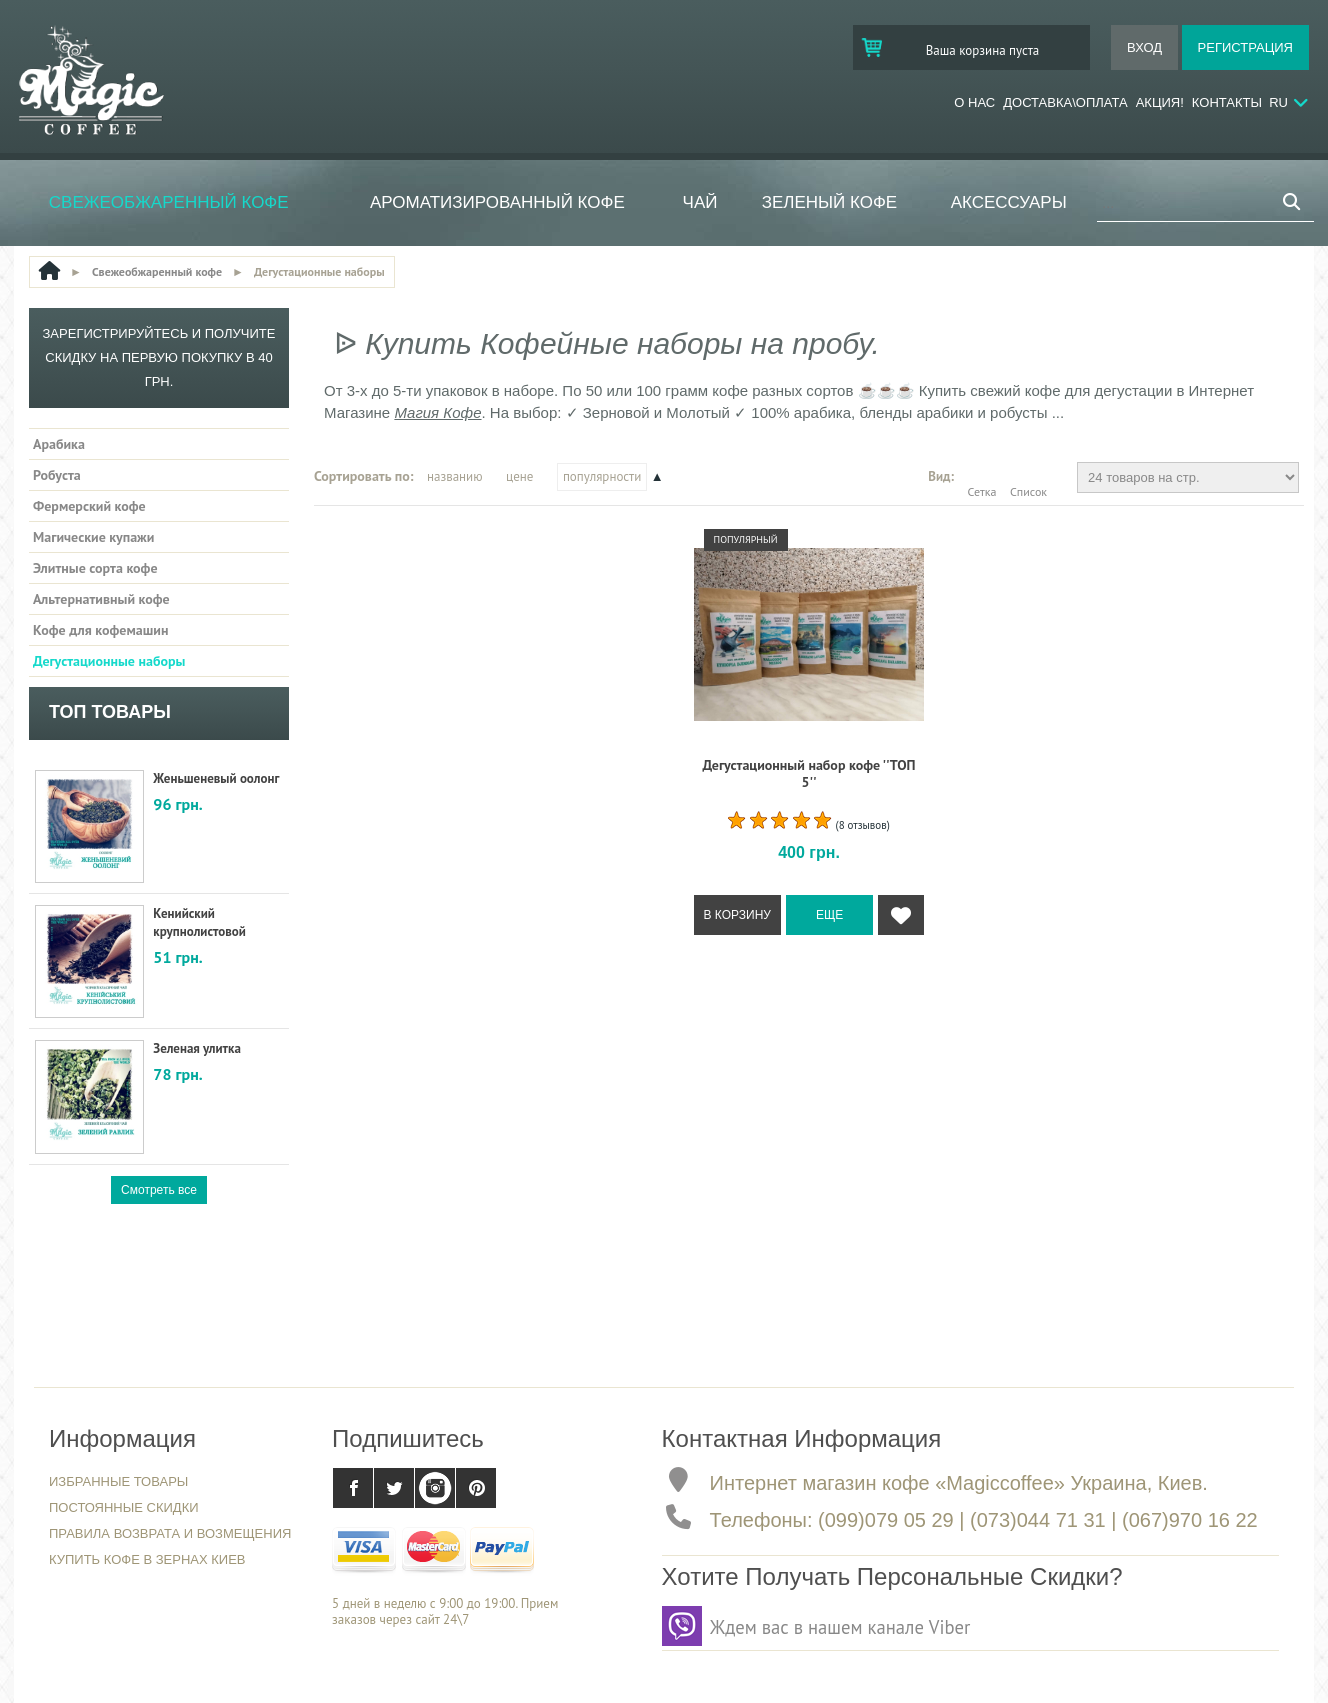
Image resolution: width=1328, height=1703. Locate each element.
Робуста (57, 475)
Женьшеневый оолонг (216, 778)
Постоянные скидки (124, 1507)
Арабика (59, 444)
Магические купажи (93, 537)
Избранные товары (118, 1481)
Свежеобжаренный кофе (169, 202)
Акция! (1160, 102)
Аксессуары (1009, 202)
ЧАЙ (700, 202)
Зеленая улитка (197, 1048)
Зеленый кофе (830, 202)
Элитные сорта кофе (95, 568)
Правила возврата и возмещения (170, 1533)
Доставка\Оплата (1065, 102)
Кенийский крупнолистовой (199, 922)
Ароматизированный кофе (497, 202)
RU (1278, 102)
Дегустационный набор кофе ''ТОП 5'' (808, 773)
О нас (974, 102)
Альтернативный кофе (101, 599)
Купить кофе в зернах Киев (147, 1559)
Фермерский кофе (89, 506)
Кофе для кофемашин (100, 630)
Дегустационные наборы (109, 661)
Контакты (1227, 102)
